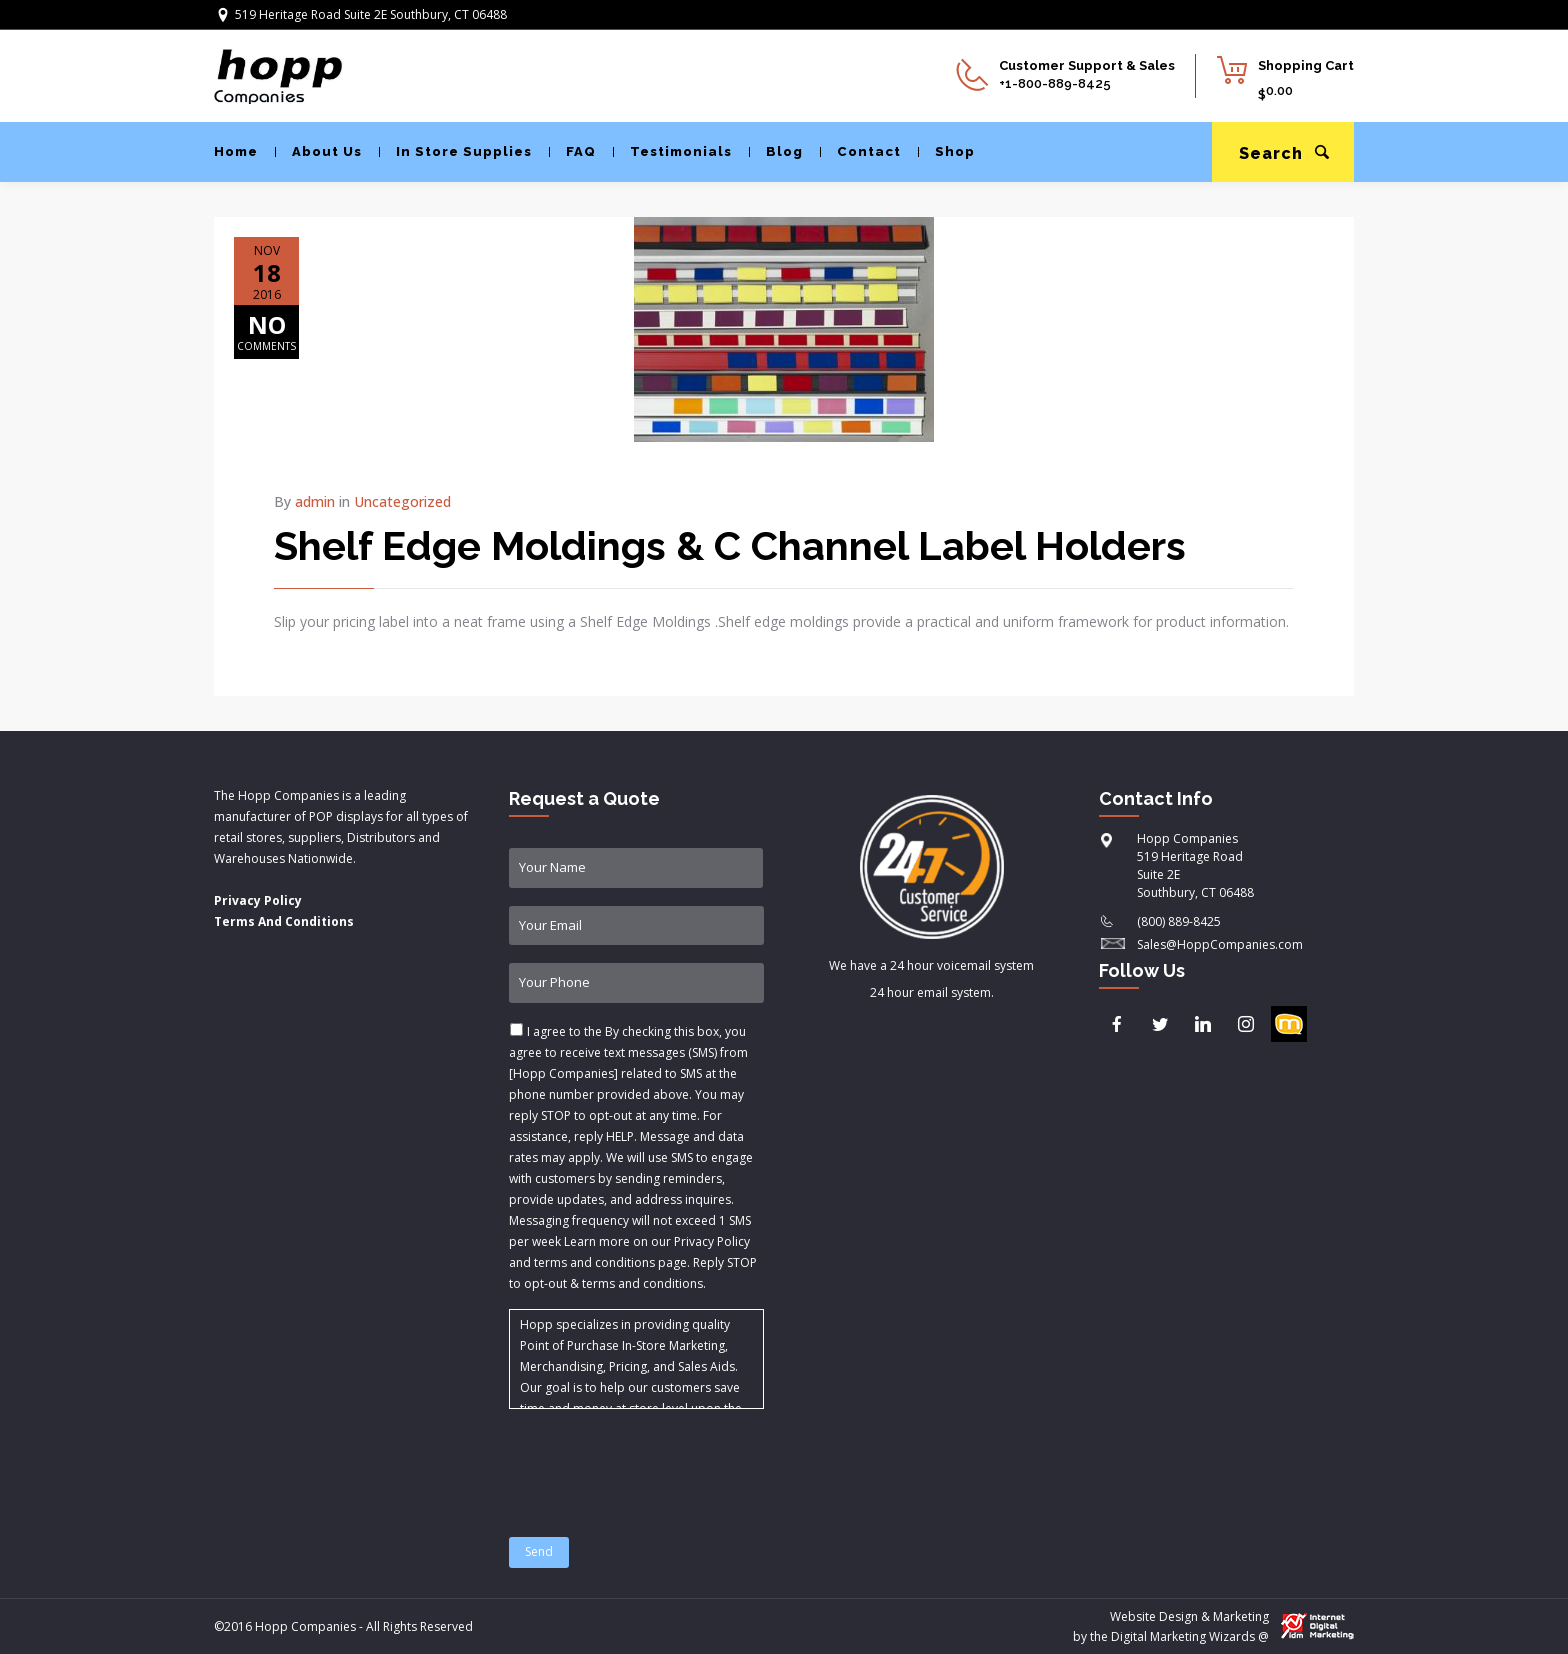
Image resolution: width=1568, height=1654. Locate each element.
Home (236, 151)
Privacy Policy (258, 900)
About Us (318, 151)
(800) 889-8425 (1179, 921)
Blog (776, 151)
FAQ (572, 151)
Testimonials (672, 151)
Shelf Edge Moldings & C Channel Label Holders (730, 545)
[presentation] (661, 1461)
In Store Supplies (455, 151)
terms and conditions (642, 1283)
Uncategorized (402, 501)
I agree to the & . (633, 1157)
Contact (860, 151)
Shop (946, 151)
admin (315, 501)
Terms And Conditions (284, 921)
